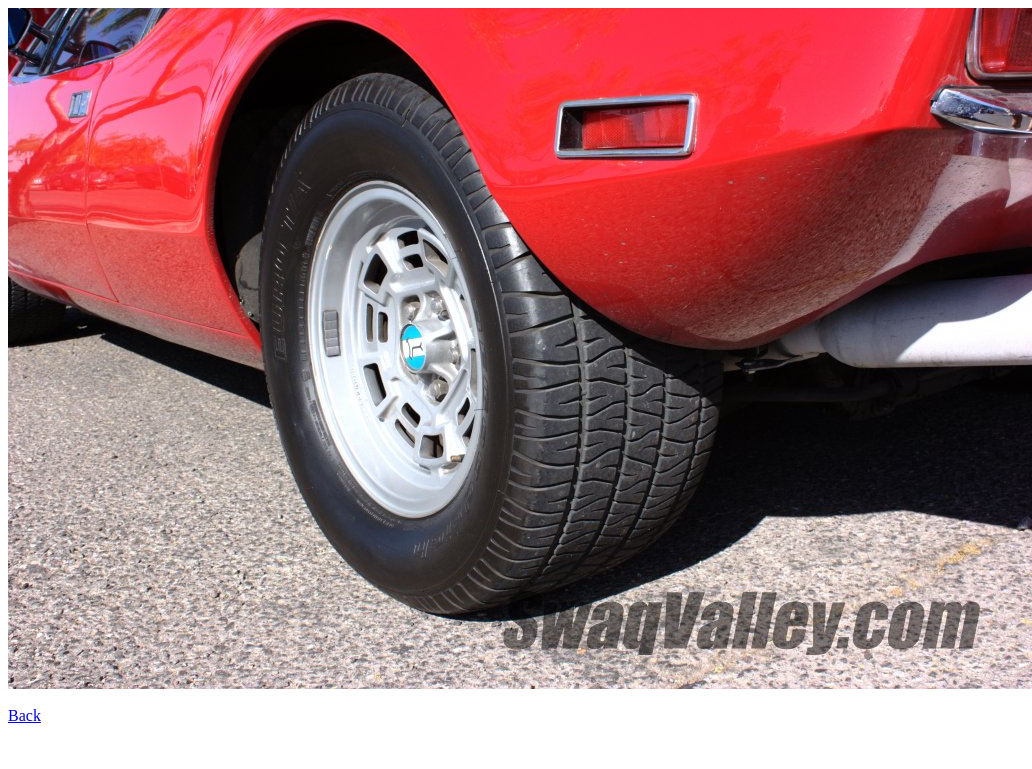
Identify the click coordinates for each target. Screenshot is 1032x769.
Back (24, 715)
